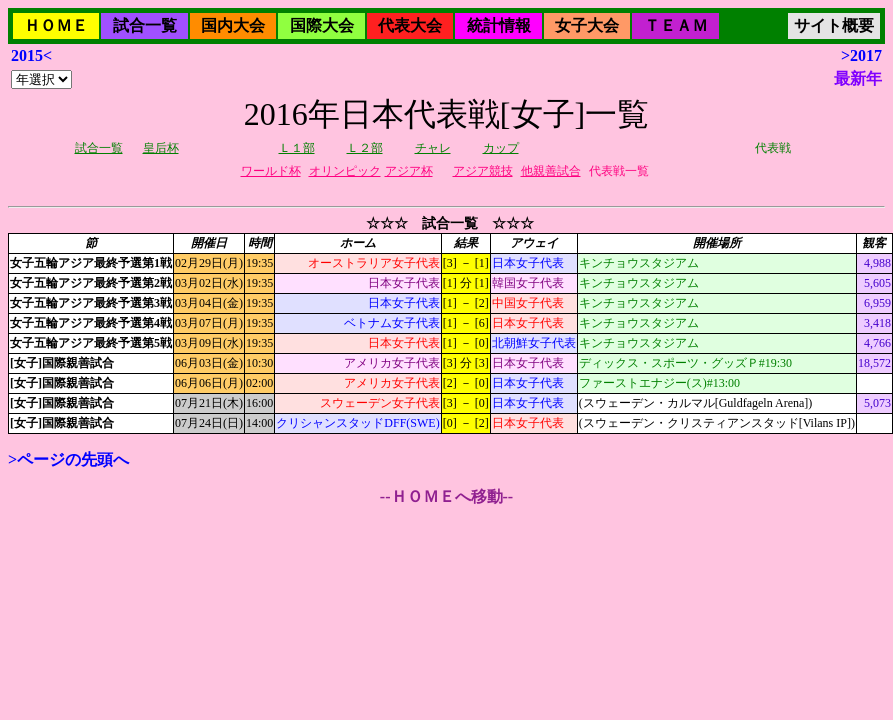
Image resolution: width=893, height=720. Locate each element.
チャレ (433, 148)
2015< (31, 55)
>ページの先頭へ (68, 459)
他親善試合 (551, 171)
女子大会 (587, 25)
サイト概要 (834, 25)
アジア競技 (483, 171)
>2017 (861, 55)
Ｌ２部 (365, 148)
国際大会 (322, 25)
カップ (501, 148)
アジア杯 (409, 171)
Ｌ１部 (297, 148)
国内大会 (233, 25)
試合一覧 (145, 25)
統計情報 (499, 25)
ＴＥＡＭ (676, 25)
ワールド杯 (271, 171)
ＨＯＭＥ (56, 25)
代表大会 (410, 25)
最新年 (858, 78)
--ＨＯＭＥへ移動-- (446, 496)
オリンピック (345, 171)
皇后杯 (161, 148)
